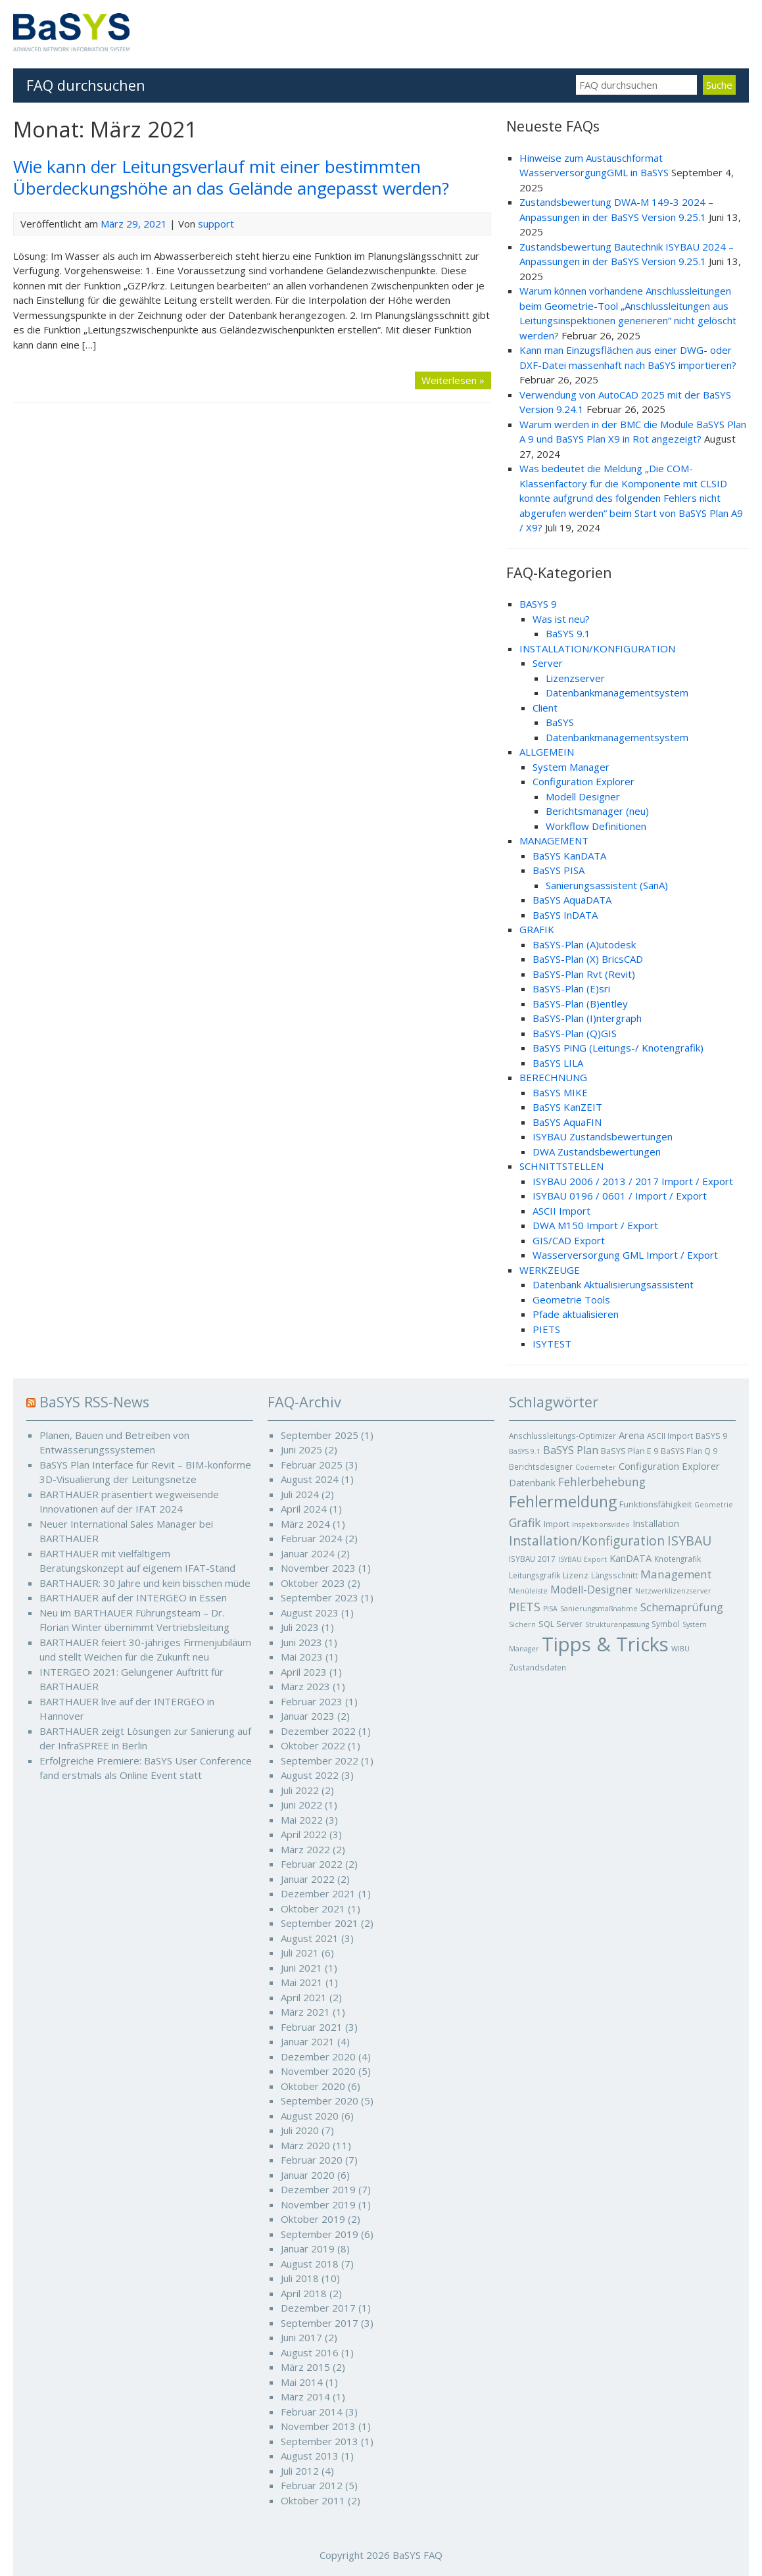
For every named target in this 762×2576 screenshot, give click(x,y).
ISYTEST (552, 1343)
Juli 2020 (300, 2130)
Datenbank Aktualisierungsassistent (613, 1284)
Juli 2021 (300, 1952)
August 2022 (310, 1775)
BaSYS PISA (558, 870)
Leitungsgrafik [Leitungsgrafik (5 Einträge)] (534, 1575)
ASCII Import (561, 1210)
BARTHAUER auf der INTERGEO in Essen (133, 1597)
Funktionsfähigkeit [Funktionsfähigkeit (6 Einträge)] (655, 1504)
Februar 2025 (312, 1464)
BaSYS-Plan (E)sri (571, 988)
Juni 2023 (301, 1642)
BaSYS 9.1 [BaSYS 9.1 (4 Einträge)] (524, 1451)
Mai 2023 (302, 1656)
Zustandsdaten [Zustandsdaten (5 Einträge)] (537, 1667)
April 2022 (304, 1834)
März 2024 (305, 1523)
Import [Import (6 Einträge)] (556, 1524)
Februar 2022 (312, 1863)
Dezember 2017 (318, 2307)
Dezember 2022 (318, 1731)
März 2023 (305, 1686)
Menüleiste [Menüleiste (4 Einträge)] (528, 1590)
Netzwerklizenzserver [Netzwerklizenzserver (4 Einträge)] (673, 1590)
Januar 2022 (308, 1878)
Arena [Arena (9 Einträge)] (631, 1435)
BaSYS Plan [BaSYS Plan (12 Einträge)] (570, 1450)
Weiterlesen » (453, 380)
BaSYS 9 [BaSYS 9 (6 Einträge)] (711, 1436)
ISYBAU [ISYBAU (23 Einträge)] (689, 1540)
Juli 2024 (300, 1494)
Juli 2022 (300, 1790)
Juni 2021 (301, 1967)
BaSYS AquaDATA (572, 899)
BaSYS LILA (558, 1062)
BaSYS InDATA (565, 914)
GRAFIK (536, 929)
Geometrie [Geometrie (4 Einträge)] (713, 1504)
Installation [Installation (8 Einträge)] (655, 1523)
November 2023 (318, 1567)
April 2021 (304, 1997)
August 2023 (310, 1612)
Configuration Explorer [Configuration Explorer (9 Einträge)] (669, 1465)
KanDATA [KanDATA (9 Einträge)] (630, 1558)
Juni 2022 (301, 1804)
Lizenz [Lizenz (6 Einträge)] (575, 1575)
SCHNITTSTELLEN (561, 1166)
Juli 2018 (300, 2278)
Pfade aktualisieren (576, 1314)
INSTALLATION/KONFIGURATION (597, 648)
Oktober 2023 (313, 1583)
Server (548, 662)
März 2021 (305, 2011)
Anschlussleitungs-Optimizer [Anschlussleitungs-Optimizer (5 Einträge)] (562, 1435)
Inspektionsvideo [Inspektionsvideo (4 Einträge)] (601, 1524)
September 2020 (319, 2100)
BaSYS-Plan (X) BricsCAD (588, 958)
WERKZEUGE (549, 1269)
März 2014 (305, 2396)
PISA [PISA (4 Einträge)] (550, 1608)
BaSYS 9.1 (568, 633)
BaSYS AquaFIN (567, 1122)
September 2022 (319, 1760)
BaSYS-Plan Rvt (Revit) (584, 974)
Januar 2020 (308, 2174)
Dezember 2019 (318, 2189)
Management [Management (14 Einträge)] (675, 1574)
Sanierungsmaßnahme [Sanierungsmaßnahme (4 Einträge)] (599, 1608)
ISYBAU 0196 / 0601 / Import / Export (620, 1195)
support (216, 223)
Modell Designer (583, 796)
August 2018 (310, 2263)
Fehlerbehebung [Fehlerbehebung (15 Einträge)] (602, 1482)
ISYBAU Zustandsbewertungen (603, 1136)
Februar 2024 (312, 1538)
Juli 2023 (300, 1627)
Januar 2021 (308, 2041)
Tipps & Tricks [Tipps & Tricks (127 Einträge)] (605, 1644)
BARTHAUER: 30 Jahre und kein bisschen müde (144, 1583)
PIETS (546, 1329)
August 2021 (310, 1938)
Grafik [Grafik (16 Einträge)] (525, 1522)
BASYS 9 (538, 603)
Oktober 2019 (313, 2218)
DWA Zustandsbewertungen (597, 1151)
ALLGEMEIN (546, 751)
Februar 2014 (312, 2411)
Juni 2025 (301, 1449)
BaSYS (560, 722)
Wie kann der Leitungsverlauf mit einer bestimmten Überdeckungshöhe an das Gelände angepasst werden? (231, 177)
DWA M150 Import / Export (595, 1225)
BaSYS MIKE (560, 1092)
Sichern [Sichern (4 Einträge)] (522, 1624)
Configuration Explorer (583, 781)
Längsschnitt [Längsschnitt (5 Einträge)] (614, 1575)
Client (545, 707)
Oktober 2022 (313, 1745)
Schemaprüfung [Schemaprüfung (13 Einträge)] (681, 1607)
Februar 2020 (312, 2159)
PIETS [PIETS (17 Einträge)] (524, 1607)
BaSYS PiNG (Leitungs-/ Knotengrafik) (618, 1047)
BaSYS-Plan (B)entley (580, 1003)
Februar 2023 (312, 1701)
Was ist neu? (561, 618)
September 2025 (319, 1435)
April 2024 (304, 1508)
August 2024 (310, 1479)
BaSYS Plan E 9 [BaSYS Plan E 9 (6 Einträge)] (629, 1451)
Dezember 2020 (318, 2056)
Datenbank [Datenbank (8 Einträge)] (532, 1482)
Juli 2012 (300, 2470)
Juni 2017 (301, 2337)
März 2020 (305, 2145)
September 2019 (319, 2234)
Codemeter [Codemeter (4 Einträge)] (595, 1467)
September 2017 (319, 2322)
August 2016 (310, 2352)
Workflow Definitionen (596, 826)
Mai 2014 (302, 2382)
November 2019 (318, 2204)
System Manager (571, 766)
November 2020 (318, 2071)
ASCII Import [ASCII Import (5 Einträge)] (670, 1435)
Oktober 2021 (313, 1908)
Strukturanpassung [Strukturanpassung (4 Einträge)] (617, 1624)
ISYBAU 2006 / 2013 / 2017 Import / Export (633, 1181)
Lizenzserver (575, 678)
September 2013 (319, 2441)
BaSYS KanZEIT (567, 1106)
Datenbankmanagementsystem (617, 692)
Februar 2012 (312, 2485)
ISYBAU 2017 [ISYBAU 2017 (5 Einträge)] (532, 1558)
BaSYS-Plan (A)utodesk (584, 944)
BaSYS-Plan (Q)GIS (575, 1033)
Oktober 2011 (313, 2500)
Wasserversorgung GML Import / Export (625, 1254)
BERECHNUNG (553, 1077)
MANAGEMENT (553, 840)
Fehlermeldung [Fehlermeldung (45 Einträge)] (563, 1501)
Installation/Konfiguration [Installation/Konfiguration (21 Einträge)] (587, 1540)
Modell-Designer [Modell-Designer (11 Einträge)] (591, 1589)
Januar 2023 (308, 1715)
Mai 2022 (302, 1819)
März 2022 (305, 1849)
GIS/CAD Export (569, 1240)
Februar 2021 (312, 2026)
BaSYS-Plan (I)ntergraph (587, 1018)
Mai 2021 (302, 1982)
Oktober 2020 (313, 2086)
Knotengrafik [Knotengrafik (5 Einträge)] (677, 1558)
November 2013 (318, 2426)
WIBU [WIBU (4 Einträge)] (680, 1648)
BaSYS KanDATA (569, 855)
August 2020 (310, 2115)
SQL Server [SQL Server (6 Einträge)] (560, 1624)
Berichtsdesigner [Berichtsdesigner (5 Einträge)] (541, 1466)
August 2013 (310, 2455)
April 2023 (304, 1671)
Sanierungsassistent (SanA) (607, 885)
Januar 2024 (308, 1553)
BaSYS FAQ (417, 2555)
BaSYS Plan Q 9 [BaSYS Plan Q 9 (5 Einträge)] (689, 1451)
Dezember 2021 (318, 1893)
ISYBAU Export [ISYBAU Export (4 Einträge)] (582, 1559)
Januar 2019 (308, 2248)
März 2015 (305, 2366)
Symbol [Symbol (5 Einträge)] (666, 1623)
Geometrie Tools (571, 1299)
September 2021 (319, 1923)
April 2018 (304, 2293)
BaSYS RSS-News (94, 1401)
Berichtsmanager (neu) (597, 810)
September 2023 (319, 1597)
